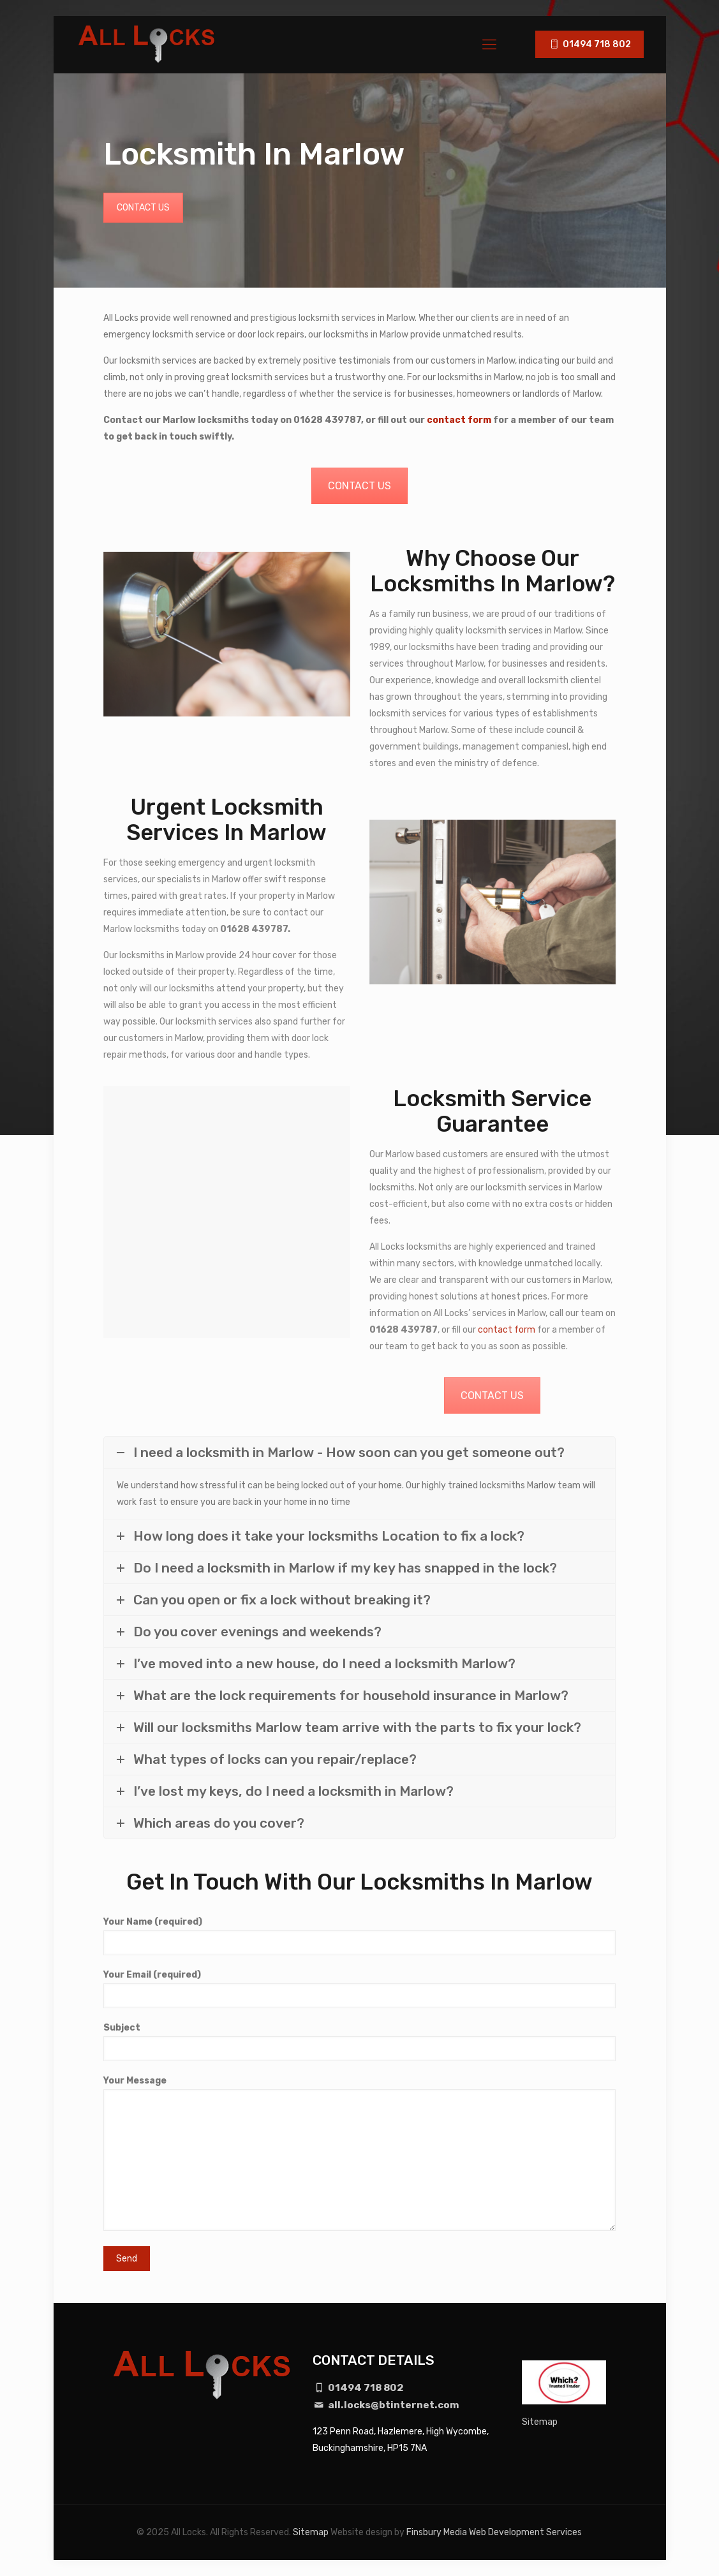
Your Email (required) (359, 1988)
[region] (166, 2484)
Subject (359, 2041)
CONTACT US (143, 207)
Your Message (359, 2153)
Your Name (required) (359, 1935)
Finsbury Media (436, 2532)
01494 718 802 (589, 44)
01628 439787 (327, 420)
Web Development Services (525, 2532)
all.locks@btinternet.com (386, 2405)
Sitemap (540, 2422)
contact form (459, 420)
